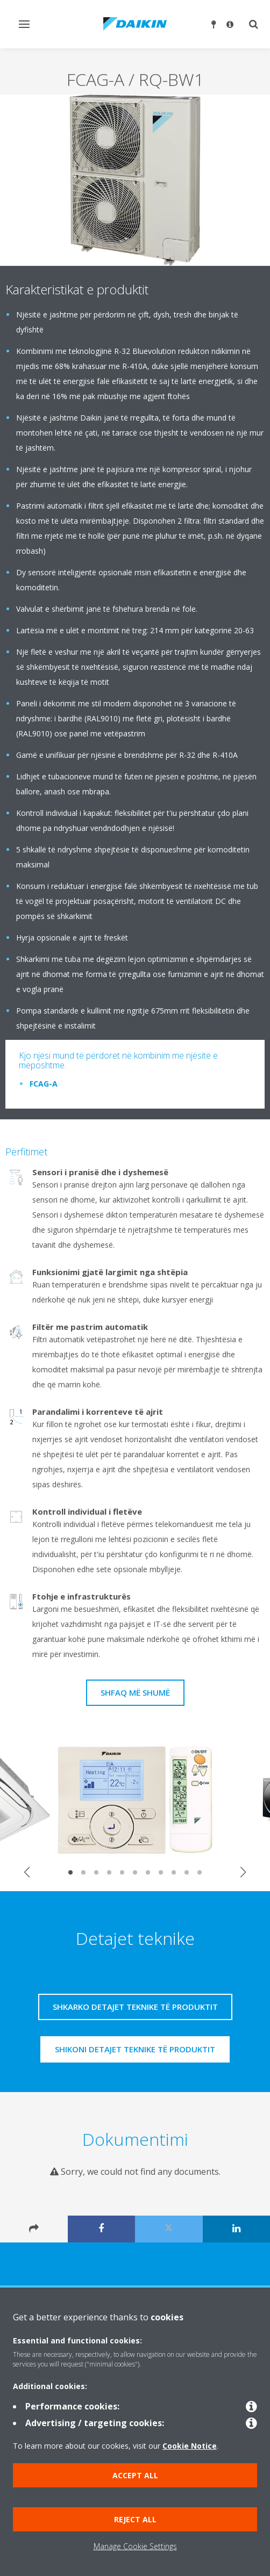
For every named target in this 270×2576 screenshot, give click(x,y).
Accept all (135, 2475)
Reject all (135, 2519)
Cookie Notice (189, 2446)
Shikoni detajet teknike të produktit (135, 2049)
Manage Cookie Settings (135, 2546)
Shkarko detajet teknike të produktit (135, 2006)
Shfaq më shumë (135, 1692)
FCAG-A (44, 1084)
